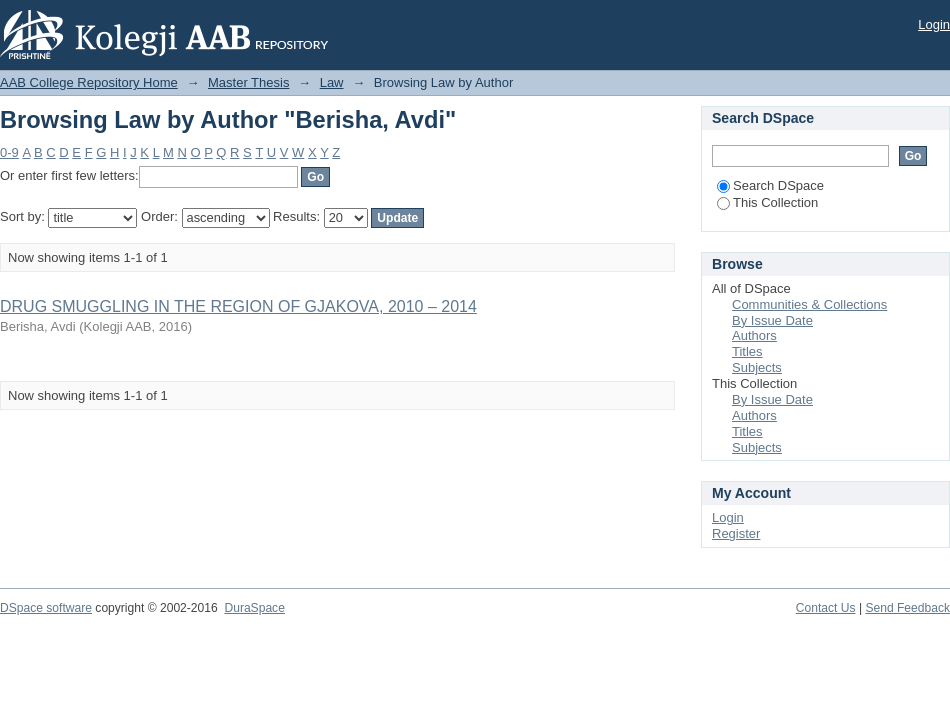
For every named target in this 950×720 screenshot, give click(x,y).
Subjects (757, 367)
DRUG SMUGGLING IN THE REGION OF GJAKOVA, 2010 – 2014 (238, 306)
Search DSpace (770, 185)
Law (332, 82)
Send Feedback (907, 608)
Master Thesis (248, 82)
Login (934, 24)
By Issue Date (772, 320)
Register (736, 533)
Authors (754, 335)
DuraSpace (254, 608)
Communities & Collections (809, 304)
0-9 (9, 152)
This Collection (767, 202)
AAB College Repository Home (89, 82)
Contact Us (826, 608)
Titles (747, 351)
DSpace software (46, 608)
